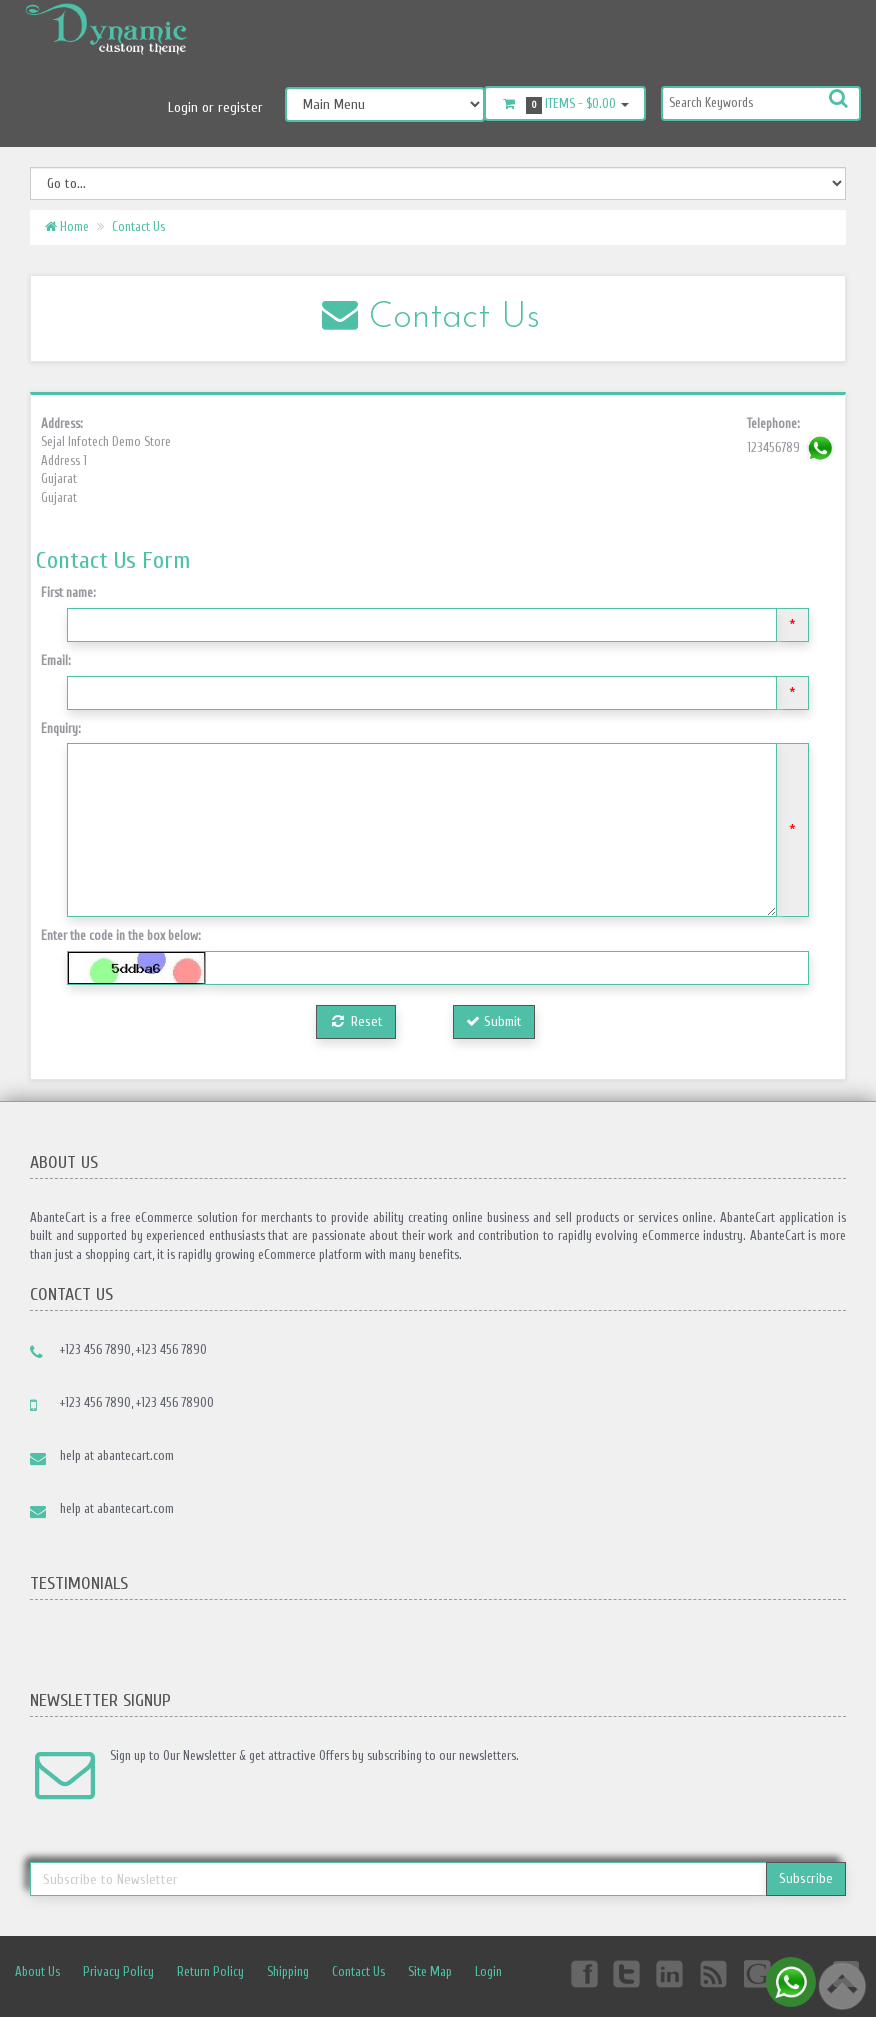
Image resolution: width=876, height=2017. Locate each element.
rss (715, 1973)
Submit (494, 1021)
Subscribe (806, 1878)
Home (67, 226)
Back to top (842, 1986)
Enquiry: (61, 728)
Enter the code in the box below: (121, 935)
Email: (56, 660)
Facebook (583, 1973)
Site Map (430, 1971)
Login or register (215, 107)
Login (488, 1971)
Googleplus (759, 1973)
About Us (37, 1971)
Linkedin (671, 1973)
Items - (565, 105)
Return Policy (210, 1971)
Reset (356, 1021)
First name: (68, 592)
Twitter (627, 1973)
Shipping (288, 1971)
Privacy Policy (118, 1971)
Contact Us (138, 226)
